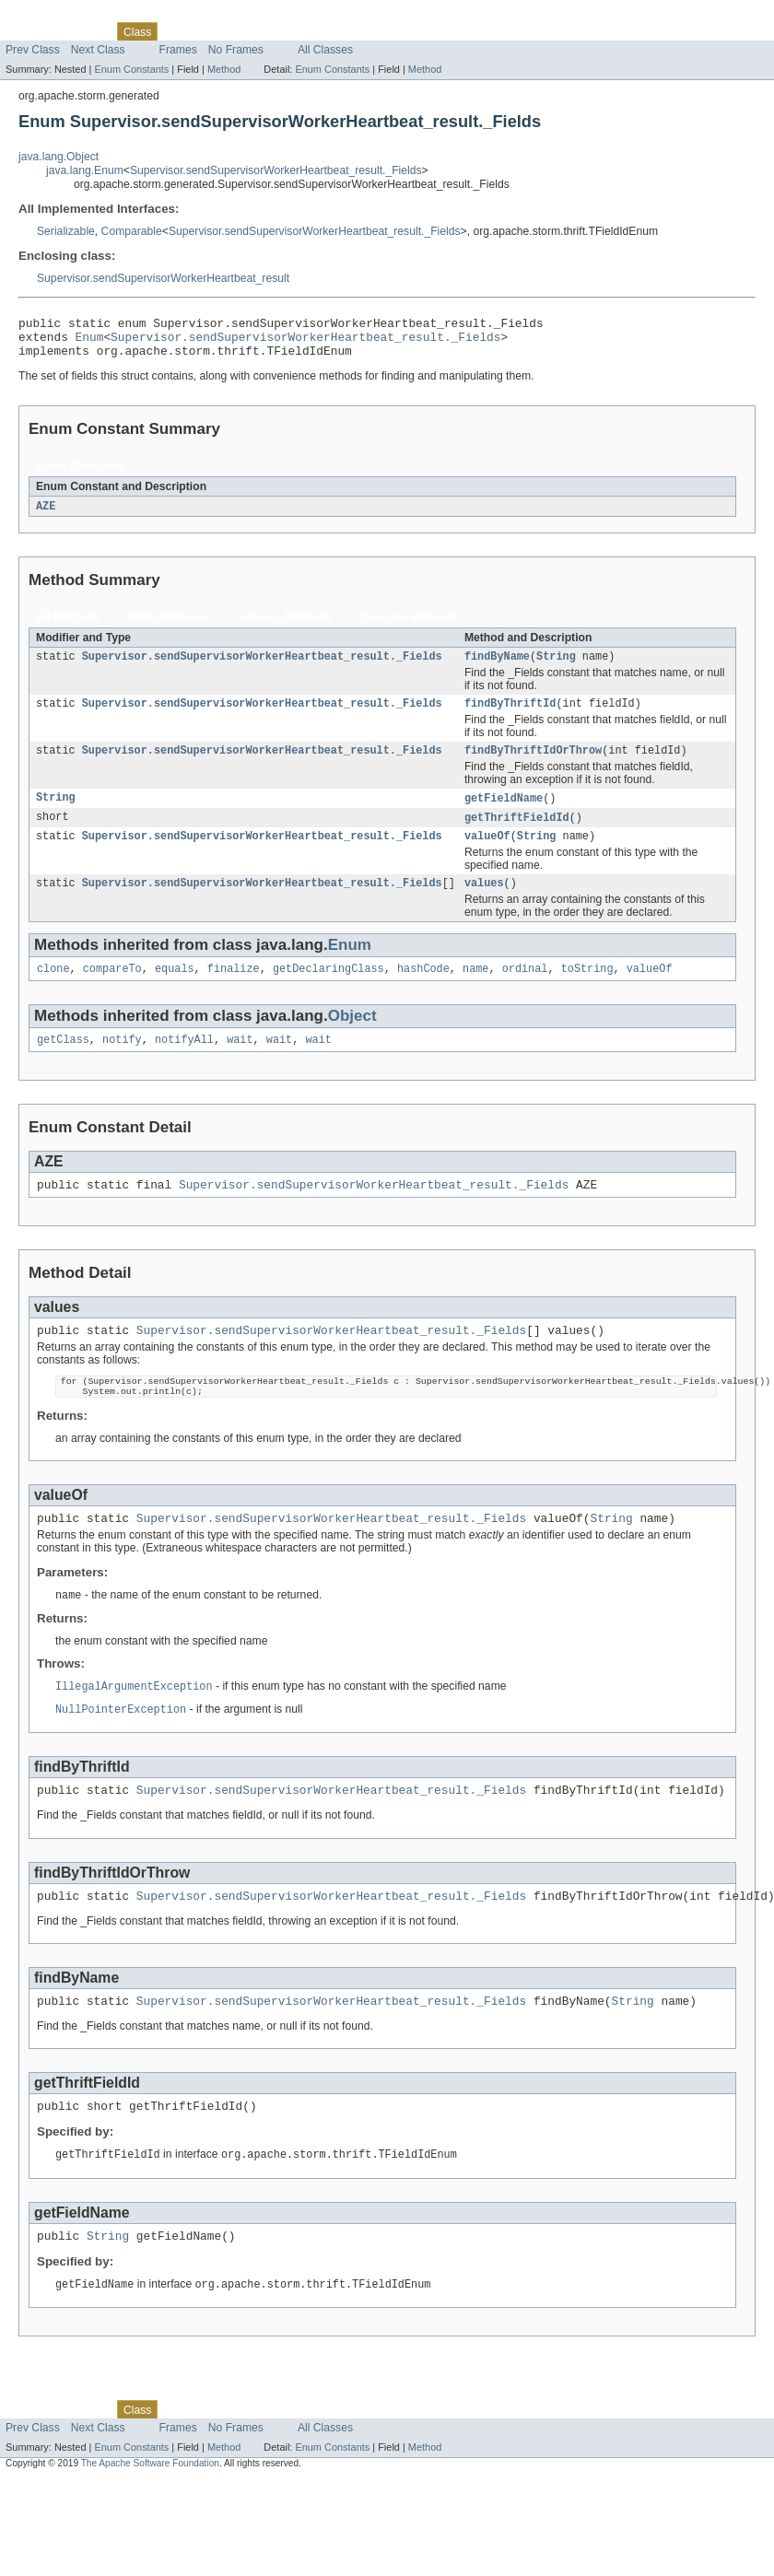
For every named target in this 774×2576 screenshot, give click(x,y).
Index (315, 31)
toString (587, 990)
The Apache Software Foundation (150, 2519)
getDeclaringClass (328, 990)
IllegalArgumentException (134, 1725)
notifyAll (184, 1063)
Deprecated (262, 31)
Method (223, 69)
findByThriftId (510, 715)
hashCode (423, 990)
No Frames (236, 49)
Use (178, 31)
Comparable (131, 231)
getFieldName (503, 813)
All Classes (325, 49)
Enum (90, 342)
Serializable (66, 231)
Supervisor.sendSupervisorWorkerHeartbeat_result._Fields (276, 170)
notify (122, 1063)
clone (53, 990)
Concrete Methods (408, 626)
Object (352, 1038)
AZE (45, 515)
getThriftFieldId (516, 833)
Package (85, 31)
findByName (497, 667)
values (484, 903)
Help (351, 31)
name (475, 990)
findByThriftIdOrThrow (533, 764)
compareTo (112, 990)
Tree (210, 31)
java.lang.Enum (84, 170)
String (556, 667)
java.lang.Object (58, 156)
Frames (178, 49)
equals (174, 990)
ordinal (525, 990)
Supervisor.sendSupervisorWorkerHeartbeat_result (163, 278)
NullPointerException (120, 1749)
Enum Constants (131, 69)
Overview (29, 31)
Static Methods (167, 626)
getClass (63, 1063)
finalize (233, 990)
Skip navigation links (50, 15)
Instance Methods (283, 626)
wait (239, 1063)
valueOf (487, 854)
